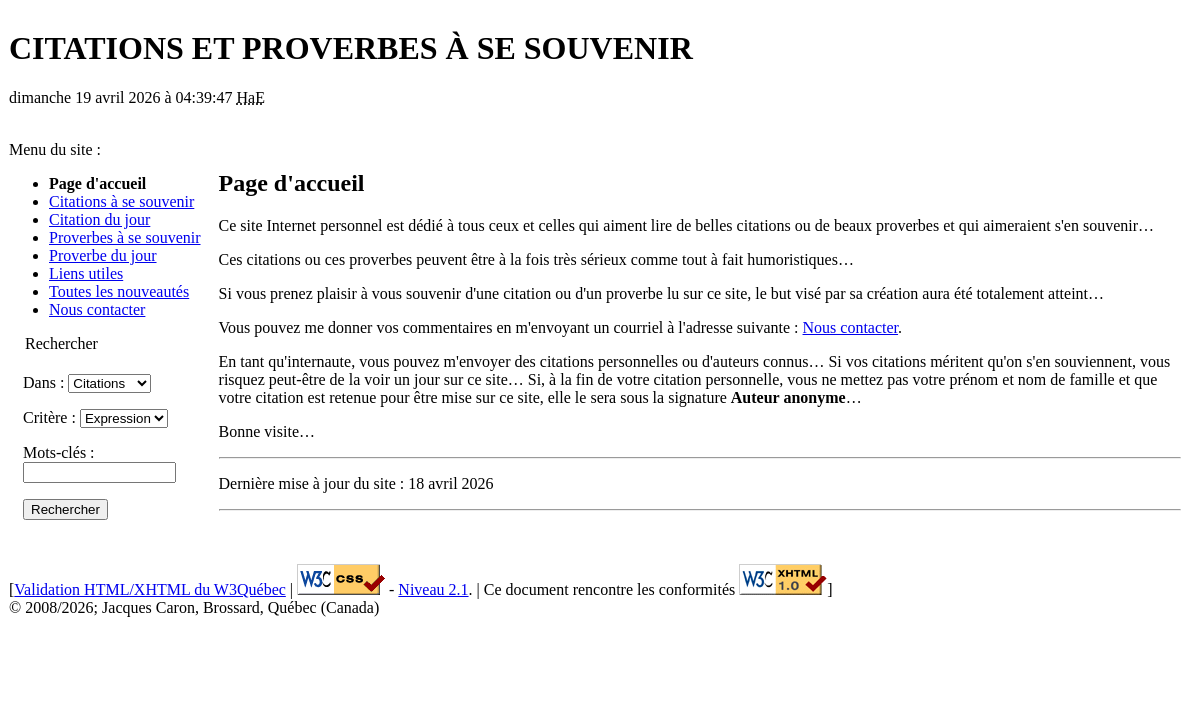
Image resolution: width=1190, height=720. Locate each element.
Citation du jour (99, 219)
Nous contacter (97, 309)
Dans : (87, 382)
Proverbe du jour (103, 255)
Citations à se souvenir (121, 201)
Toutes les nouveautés (119, 291)
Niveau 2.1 (433, 589)
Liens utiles (86, 273)
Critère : (95, 417)
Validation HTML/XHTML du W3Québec (150, 589)
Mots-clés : (99, 462)
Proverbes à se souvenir (125, 237)
